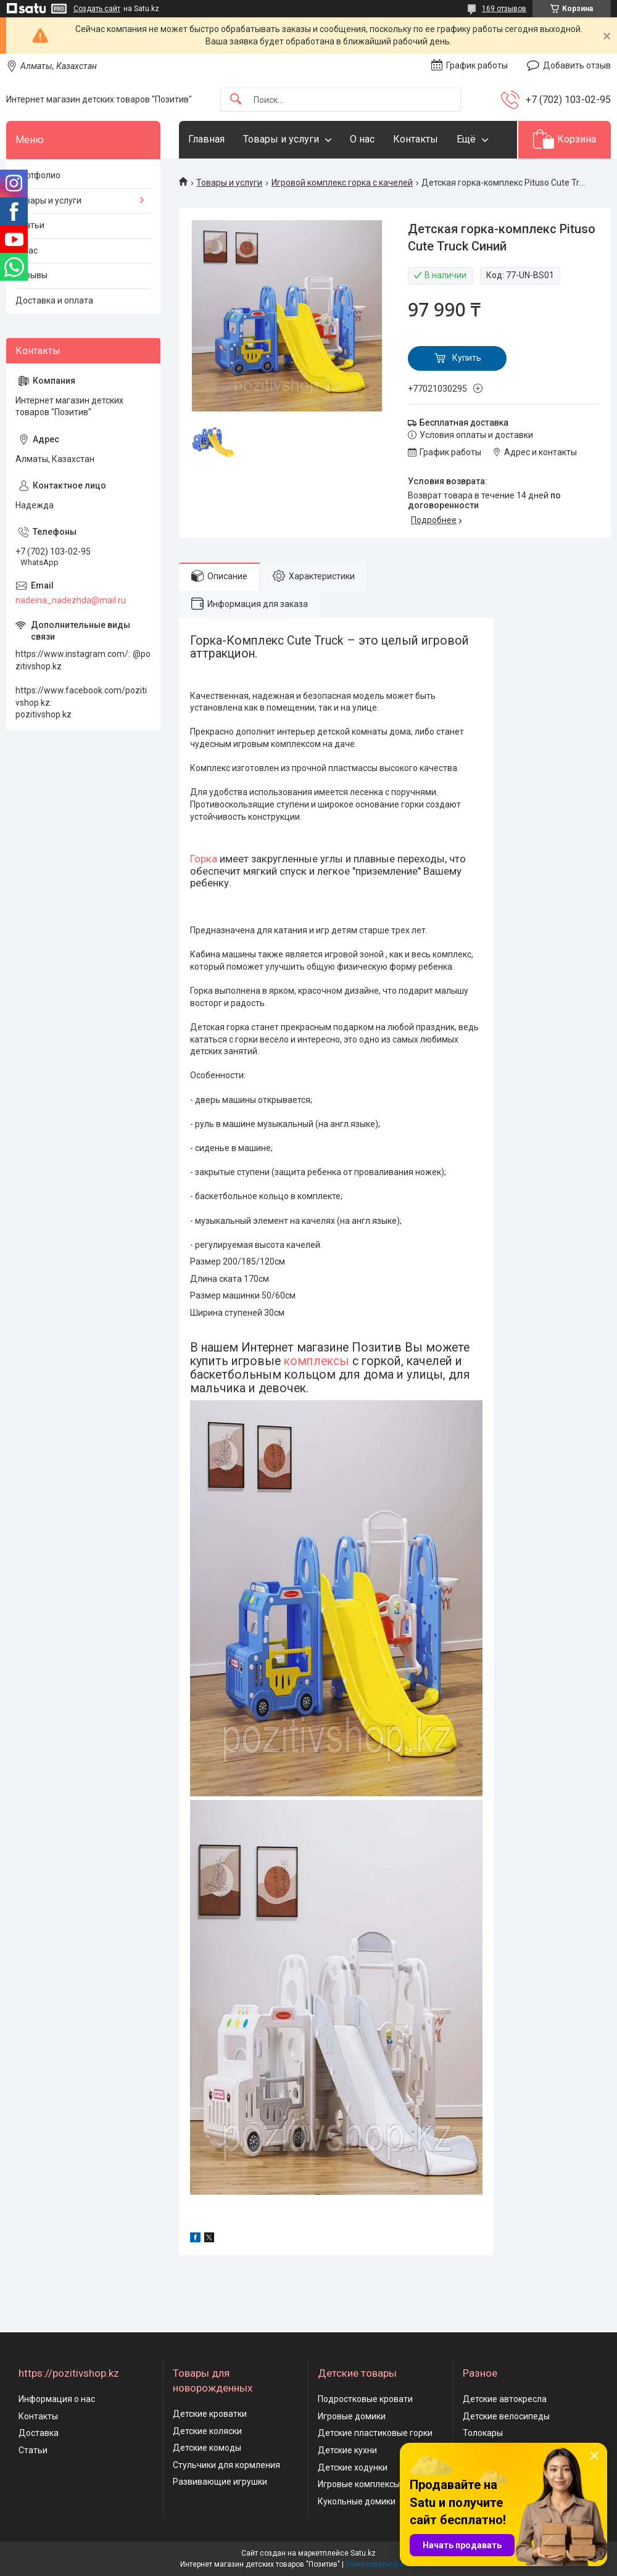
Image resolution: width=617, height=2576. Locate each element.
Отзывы (31, 275)
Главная (206, 139)
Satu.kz (363, 2553)
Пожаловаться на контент (391, 2564)
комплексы (316, 1361)
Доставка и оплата (54, 300)
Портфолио (37, 175)
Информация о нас (57, 2399)
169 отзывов (504, 8)
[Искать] (235, 99)
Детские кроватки (210, 2414)
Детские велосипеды (506, 2416)
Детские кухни (347, 2450)
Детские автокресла (505, 2399)
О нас (362, 139)
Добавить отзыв (577, 65)
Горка (203, 858)
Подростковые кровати (365, 2399)
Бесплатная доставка (464, 422)
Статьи (29, 225)
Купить (466, 358)
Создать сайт (96, 8)
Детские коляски (207, 2431)
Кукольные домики (356, 2501)
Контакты (415, 139)
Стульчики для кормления (226, 2465)
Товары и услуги (281, 139)
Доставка (39, 2433)
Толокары (483, 2433)
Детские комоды (207, 2448)
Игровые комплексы (359, 2484)
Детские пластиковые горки (375, 2433)
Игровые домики (352, 2416)
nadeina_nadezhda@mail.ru (70, 600)
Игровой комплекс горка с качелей (342, 183)
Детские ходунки (352, 2467)
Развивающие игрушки (220, 2482)
